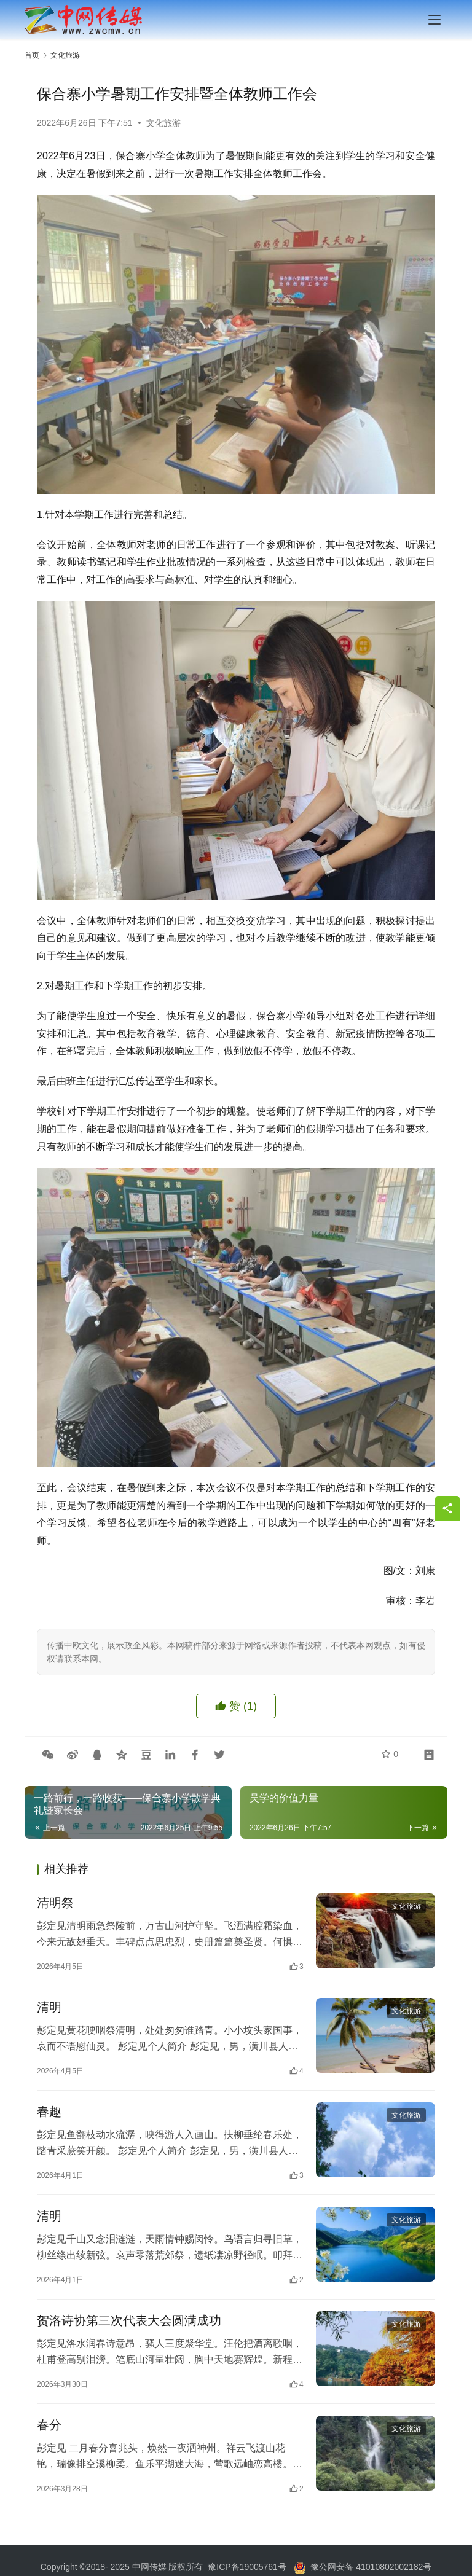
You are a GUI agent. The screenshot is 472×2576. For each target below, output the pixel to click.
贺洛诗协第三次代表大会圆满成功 (129, 2326)
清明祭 (55, 1903)
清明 (49, 2009)
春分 (49, 2431)
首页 (32, 55)
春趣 (49, 2114)
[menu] (434, 20)
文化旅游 (163, 123)
